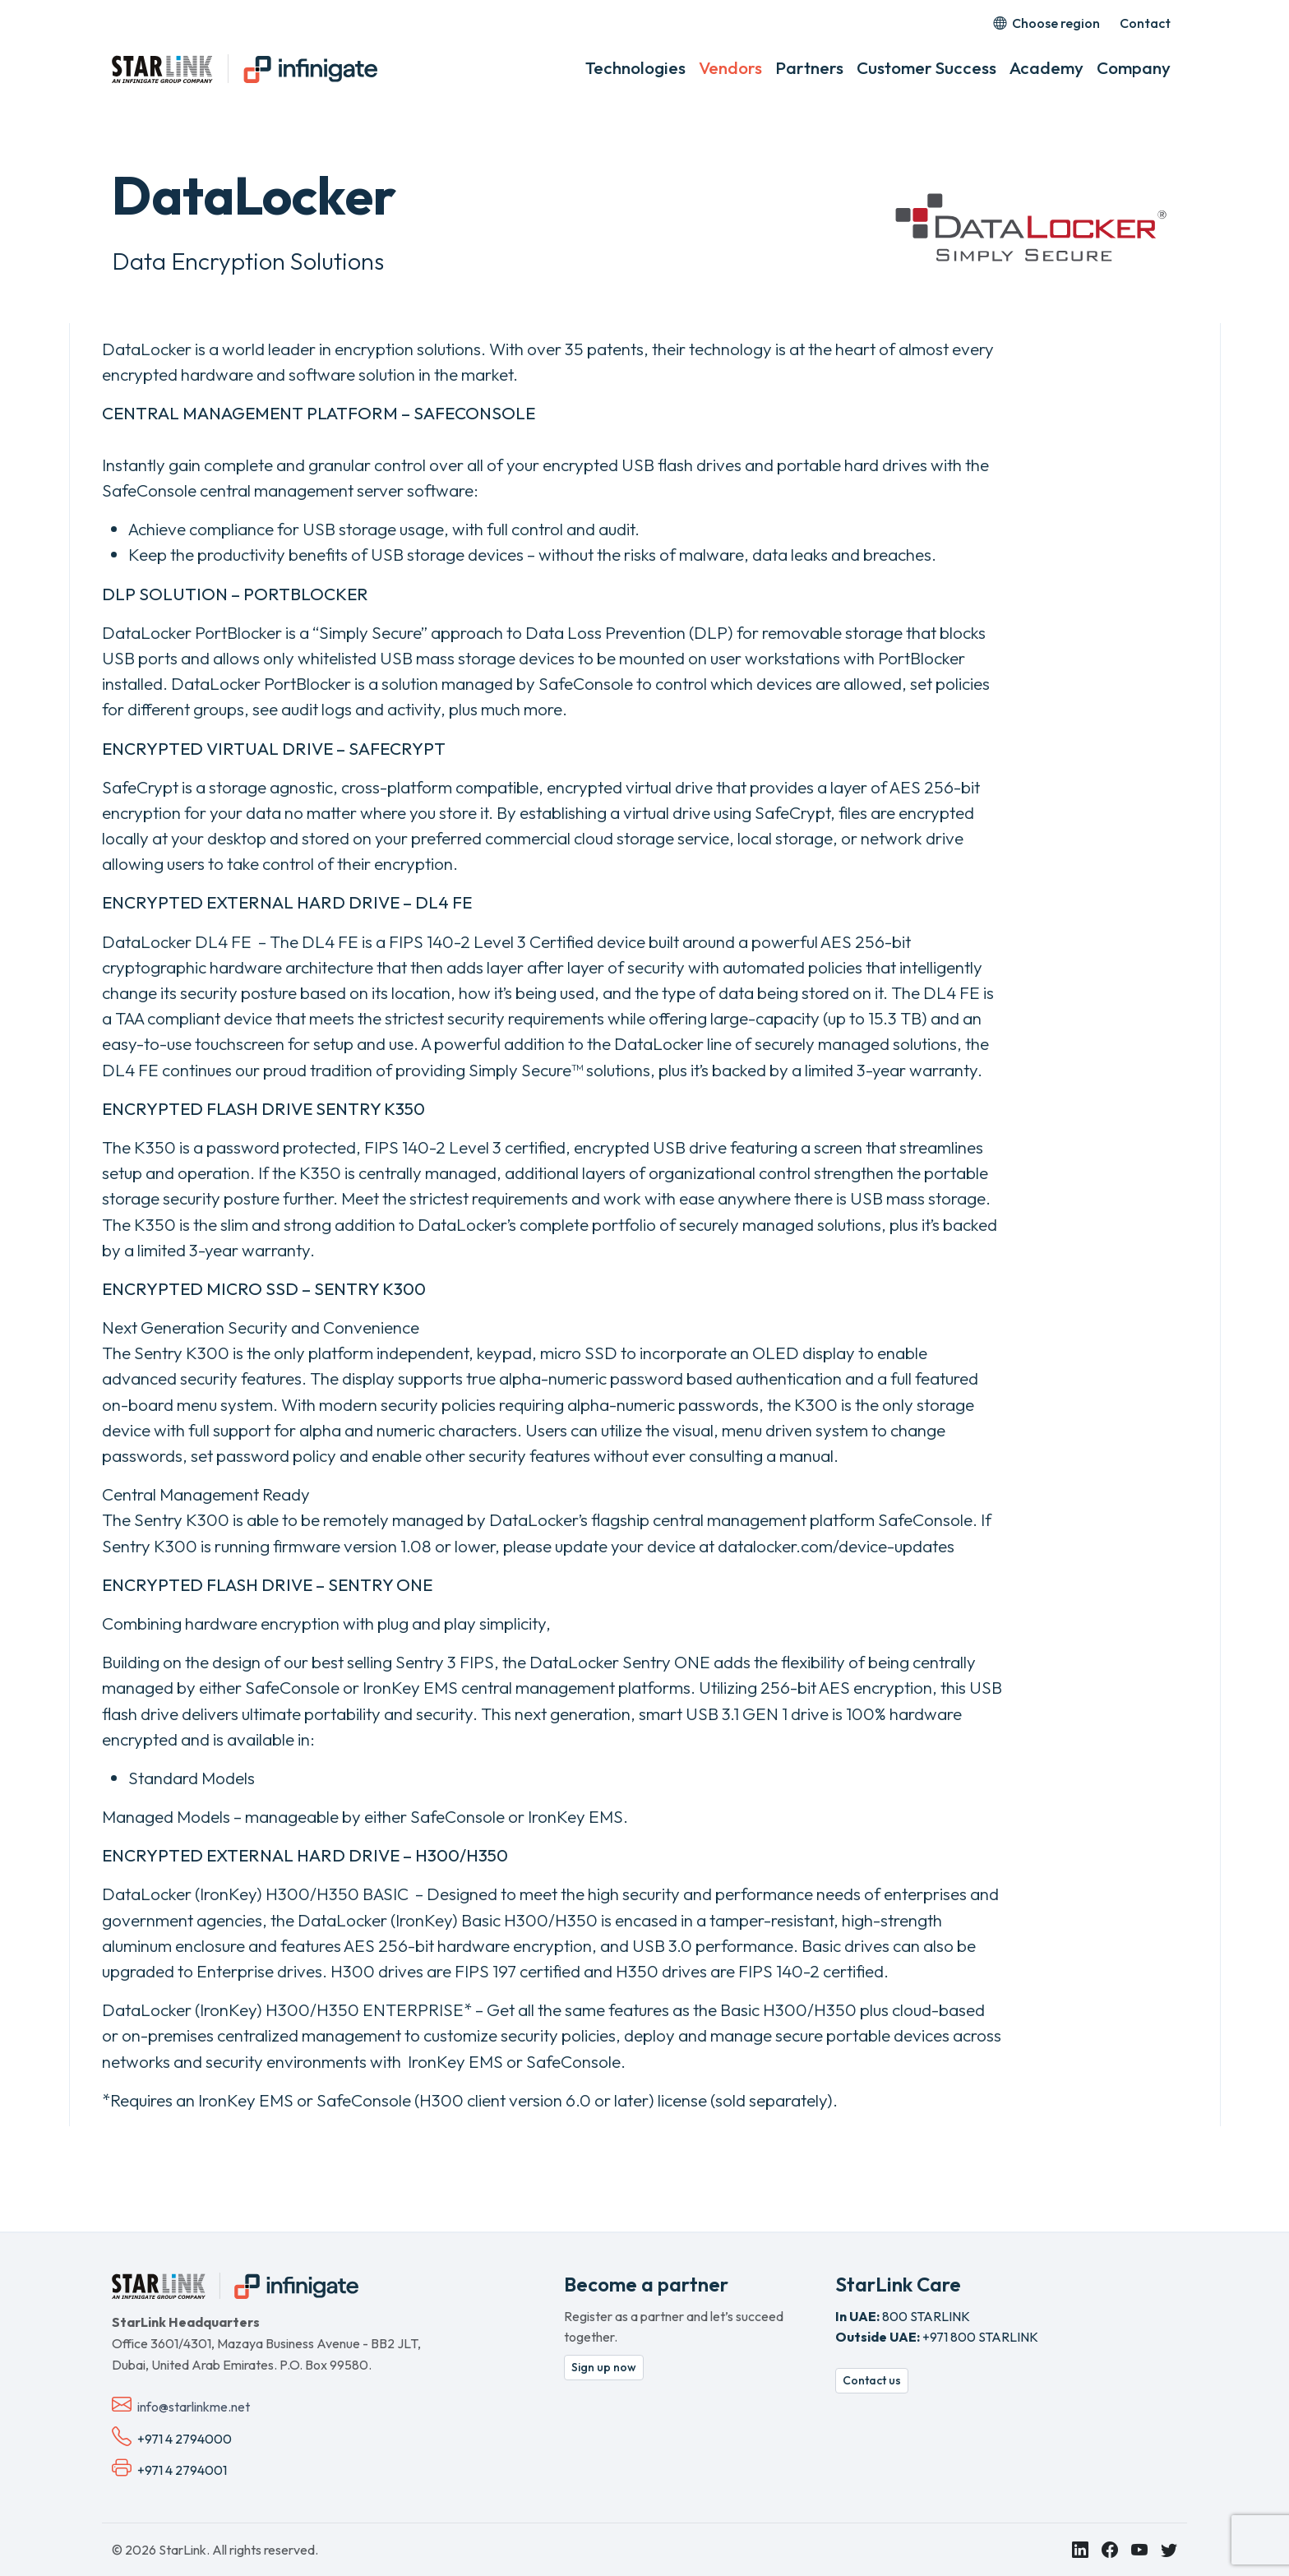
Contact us (872, 2380)
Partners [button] (809, 67)
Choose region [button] (1046, 23)
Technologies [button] (635, 67)
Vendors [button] (730, 67)
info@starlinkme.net (193, 2406)
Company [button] (1134, 67)
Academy (1046, 67)
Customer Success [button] (926, 67)
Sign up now (603, 2367)
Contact (1145, 23)
